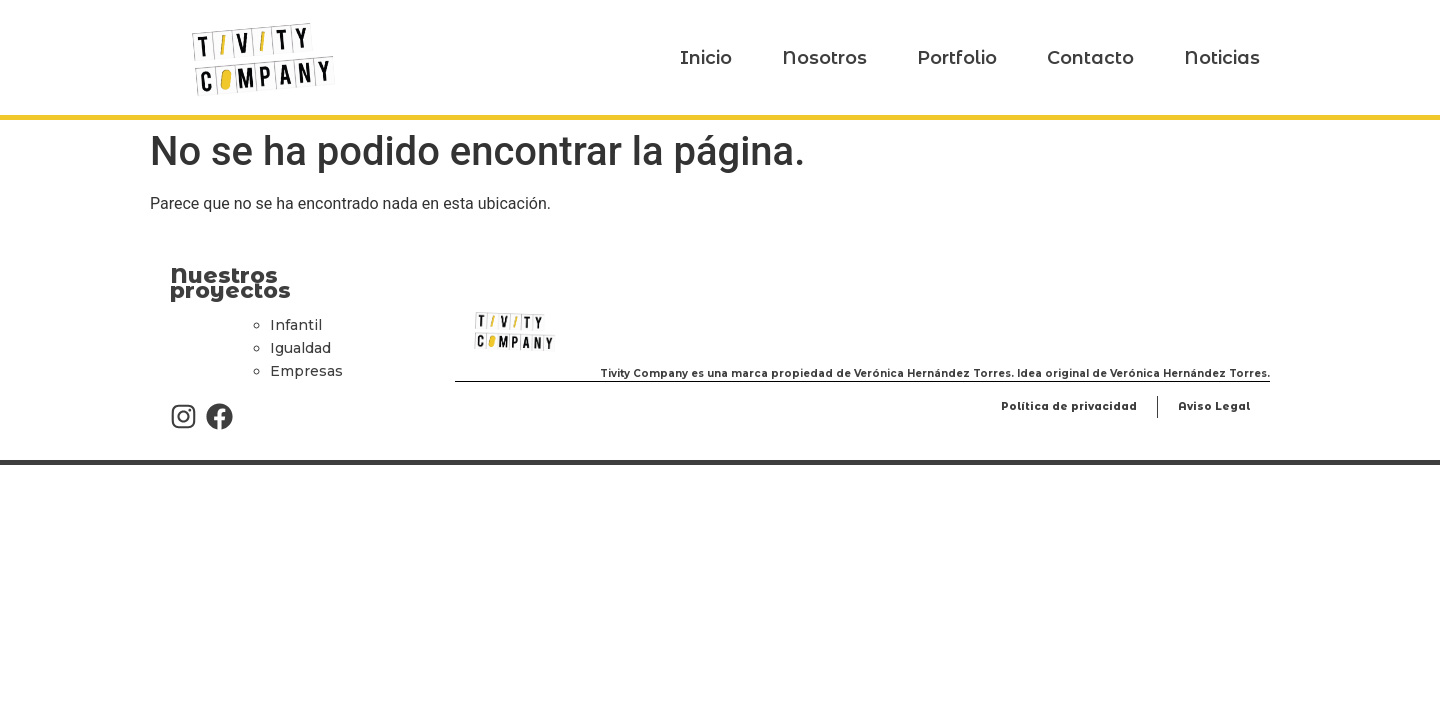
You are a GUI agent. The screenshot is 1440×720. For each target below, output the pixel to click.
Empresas (306, 371)
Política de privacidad (1069, 406)
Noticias (1222, 58)
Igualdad (300, 348)
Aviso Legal (1214, 406)
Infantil (296, 325)
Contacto (1090, 58)
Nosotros (824, 58)
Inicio (706, 58)
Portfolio (957, 58)
